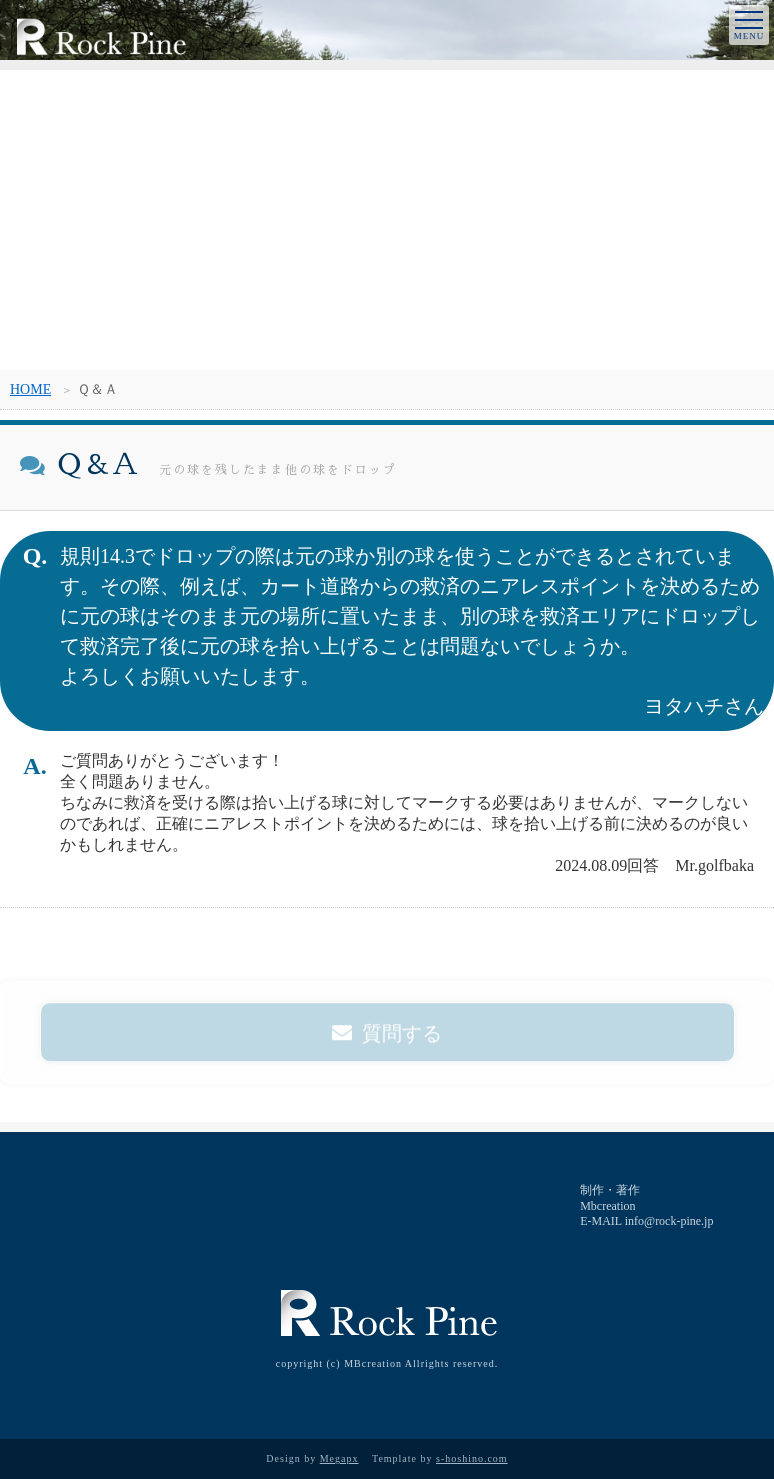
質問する (387, 1039)
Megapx (339, 1458)
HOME (30, 389)
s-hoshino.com (472, 1458)
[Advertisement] (387, 220)
